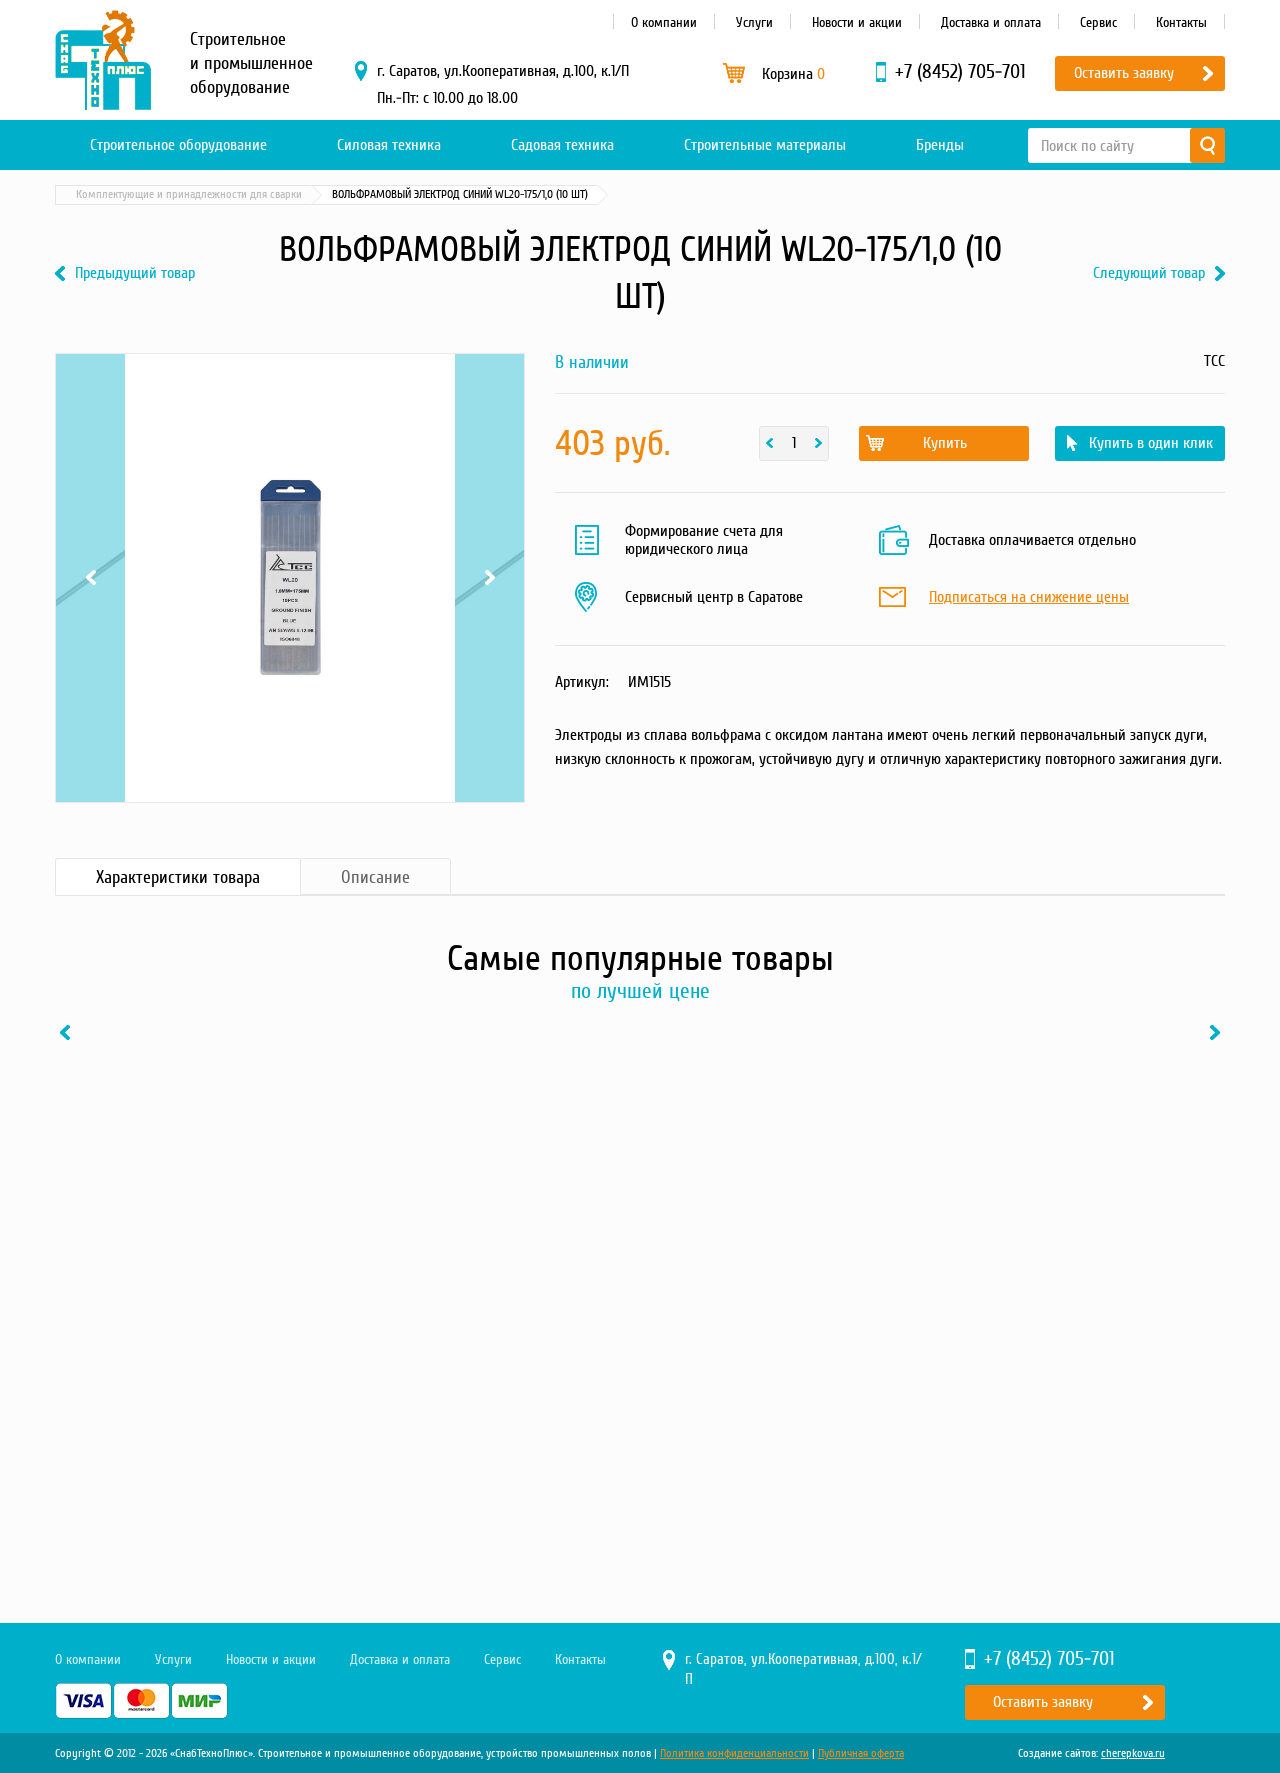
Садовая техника (562, 145)
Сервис (1098, 22)
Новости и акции (857, 22)
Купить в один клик (1151, 443)
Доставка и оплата (991, 22)
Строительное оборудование (178, 145)
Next (489, 578)
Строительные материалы (765, 145)
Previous (90, 578)
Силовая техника (389, 145)
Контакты (1181, 22)
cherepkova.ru (1133, 1753)
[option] (190, 1257)
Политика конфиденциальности (734, 1753)
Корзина (793, 74)
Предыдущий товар (135, 273)
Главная (84, 194)
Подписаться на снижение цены (1029, 598)
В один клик (264, 1454)
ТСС (1214, 361)
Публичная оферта (861, 1753)
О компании (664, 22)
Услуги (754, 22)
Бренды (940, 145)
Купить (945, 443)
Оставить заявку (1124, 73)
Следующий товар (1149, 273)
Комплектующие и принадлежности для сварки (418, 194)
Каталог (150, 194)
